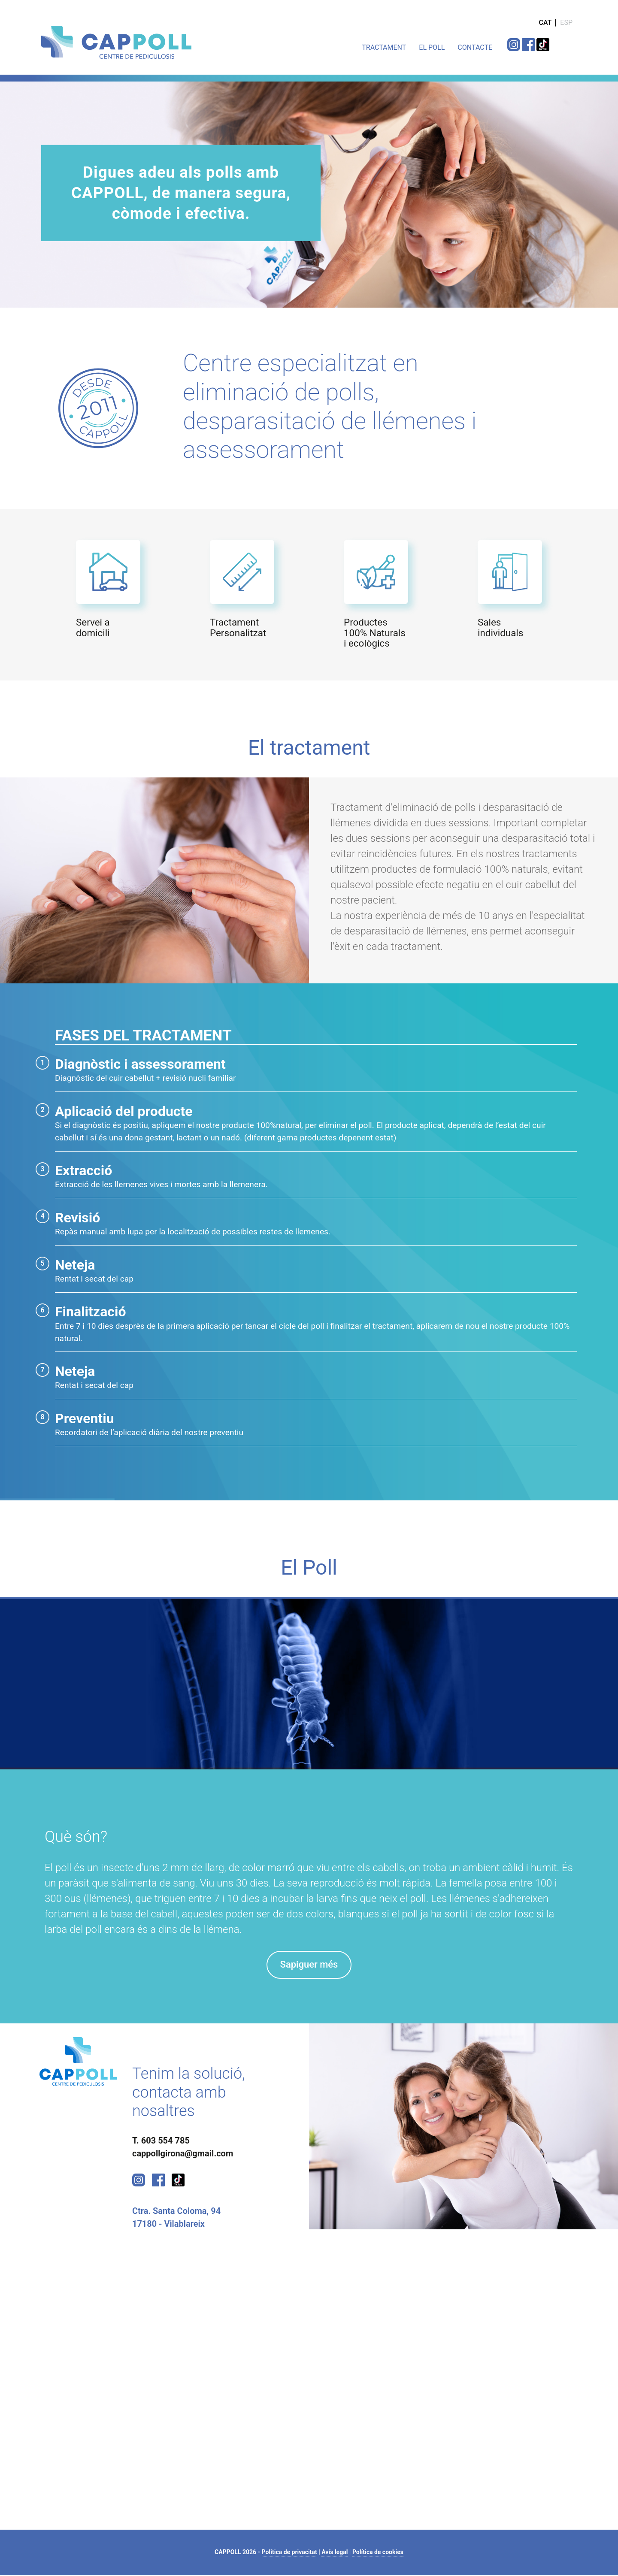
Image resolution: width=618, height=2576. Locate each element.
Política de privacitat (289, 2553)
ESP (566, 22)
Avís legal (334, 2553)
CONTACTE (474, 47)
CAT (545, 22)
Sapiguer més (308, 1965)
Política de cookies (377, 2553)
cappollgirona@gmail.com (182, 2155)
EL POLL (432, 47)
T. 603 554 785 (161, 2142)
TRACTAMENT (384, 47)
